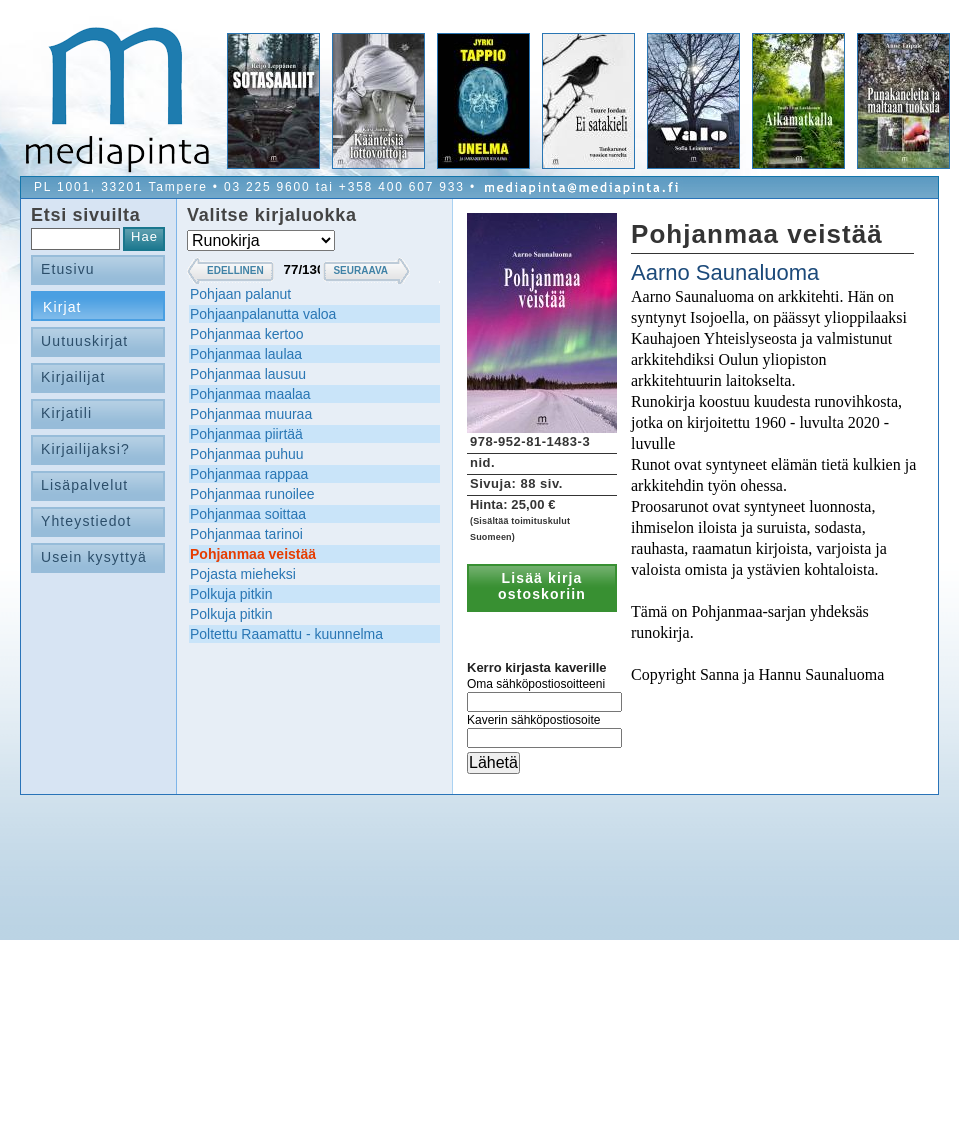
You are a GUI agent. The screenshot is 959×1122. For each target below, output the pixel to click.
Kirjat (62, 307)
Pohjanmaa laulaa (246, 354)
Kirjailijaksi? (85, 449)
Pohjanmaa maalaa (250, 394)
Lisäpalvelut (84, 485)
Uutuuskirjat (84, 341)
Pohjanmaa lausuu (248, 374)
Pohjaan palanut (240, 294)
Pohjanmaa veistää (253, 554)
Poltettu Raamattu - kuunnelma (286, 634)
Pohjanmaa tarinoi (246, 534)
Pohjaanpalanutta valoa (263, 314)
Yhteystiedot (86, 521)
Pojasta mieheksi (243, 574)
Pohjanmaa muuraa (251, 414)
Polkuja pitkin (231, 594)
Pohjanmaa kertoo (247, 334)
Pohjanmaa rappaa (249, 474)
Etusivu (68, 269)
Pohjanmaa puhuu (247, 454)
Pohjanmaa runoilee (252, 494)
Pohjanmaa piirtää (246, 434)
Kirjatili (66, 413)
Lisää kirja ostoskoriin (542, 586)
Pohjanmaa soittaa (248, 514)
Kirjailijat (73, 377)
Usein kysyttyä (94, 557)
